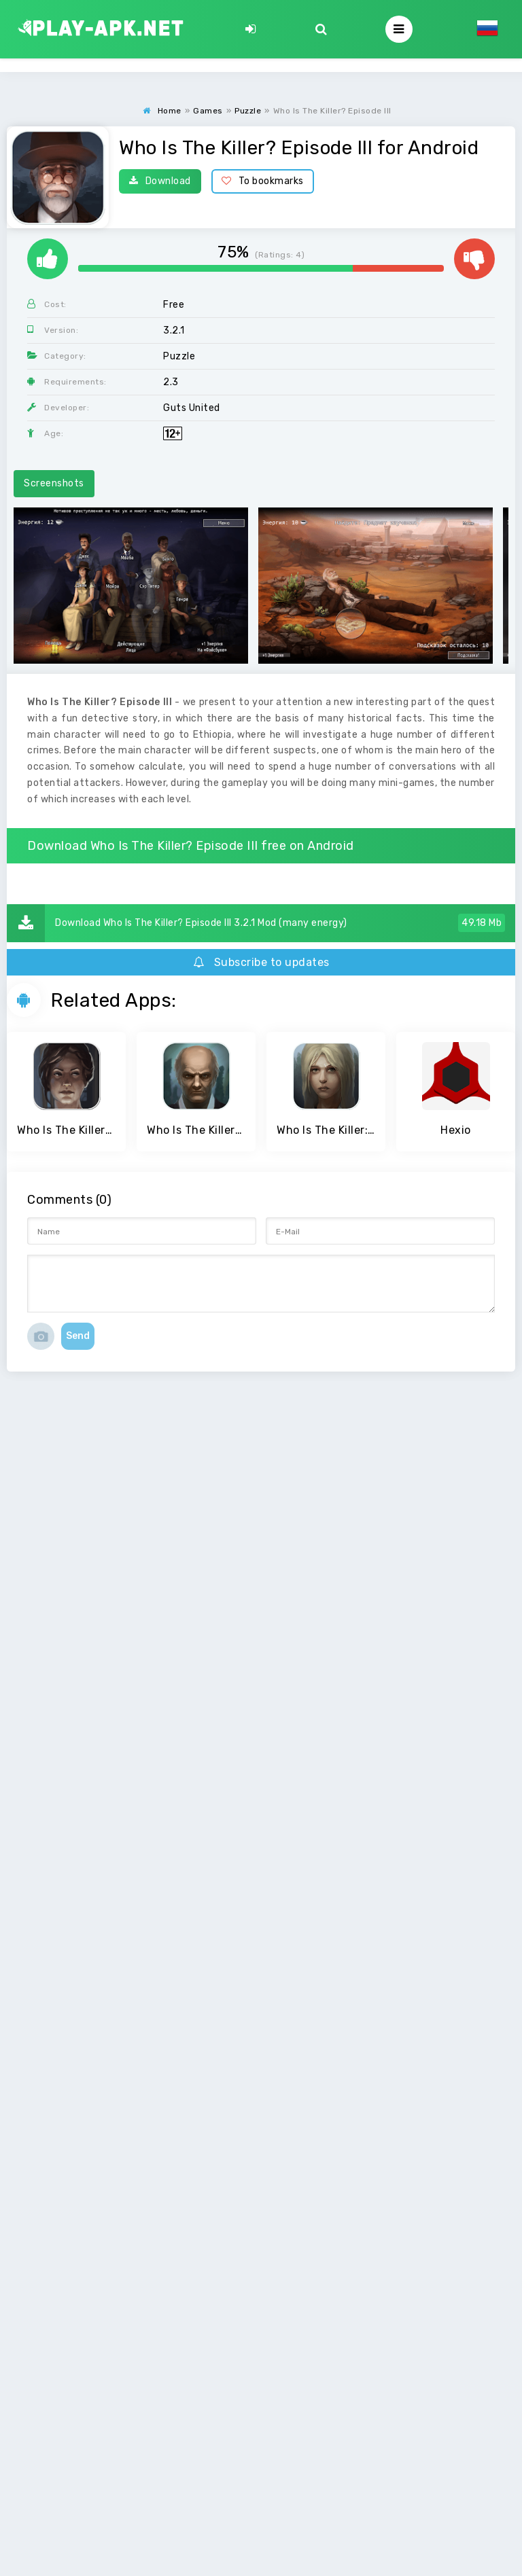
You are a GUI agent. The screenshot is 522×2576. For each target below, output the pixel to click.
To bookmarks (263, 181)
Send (78, 1336)
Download (160, 181)
